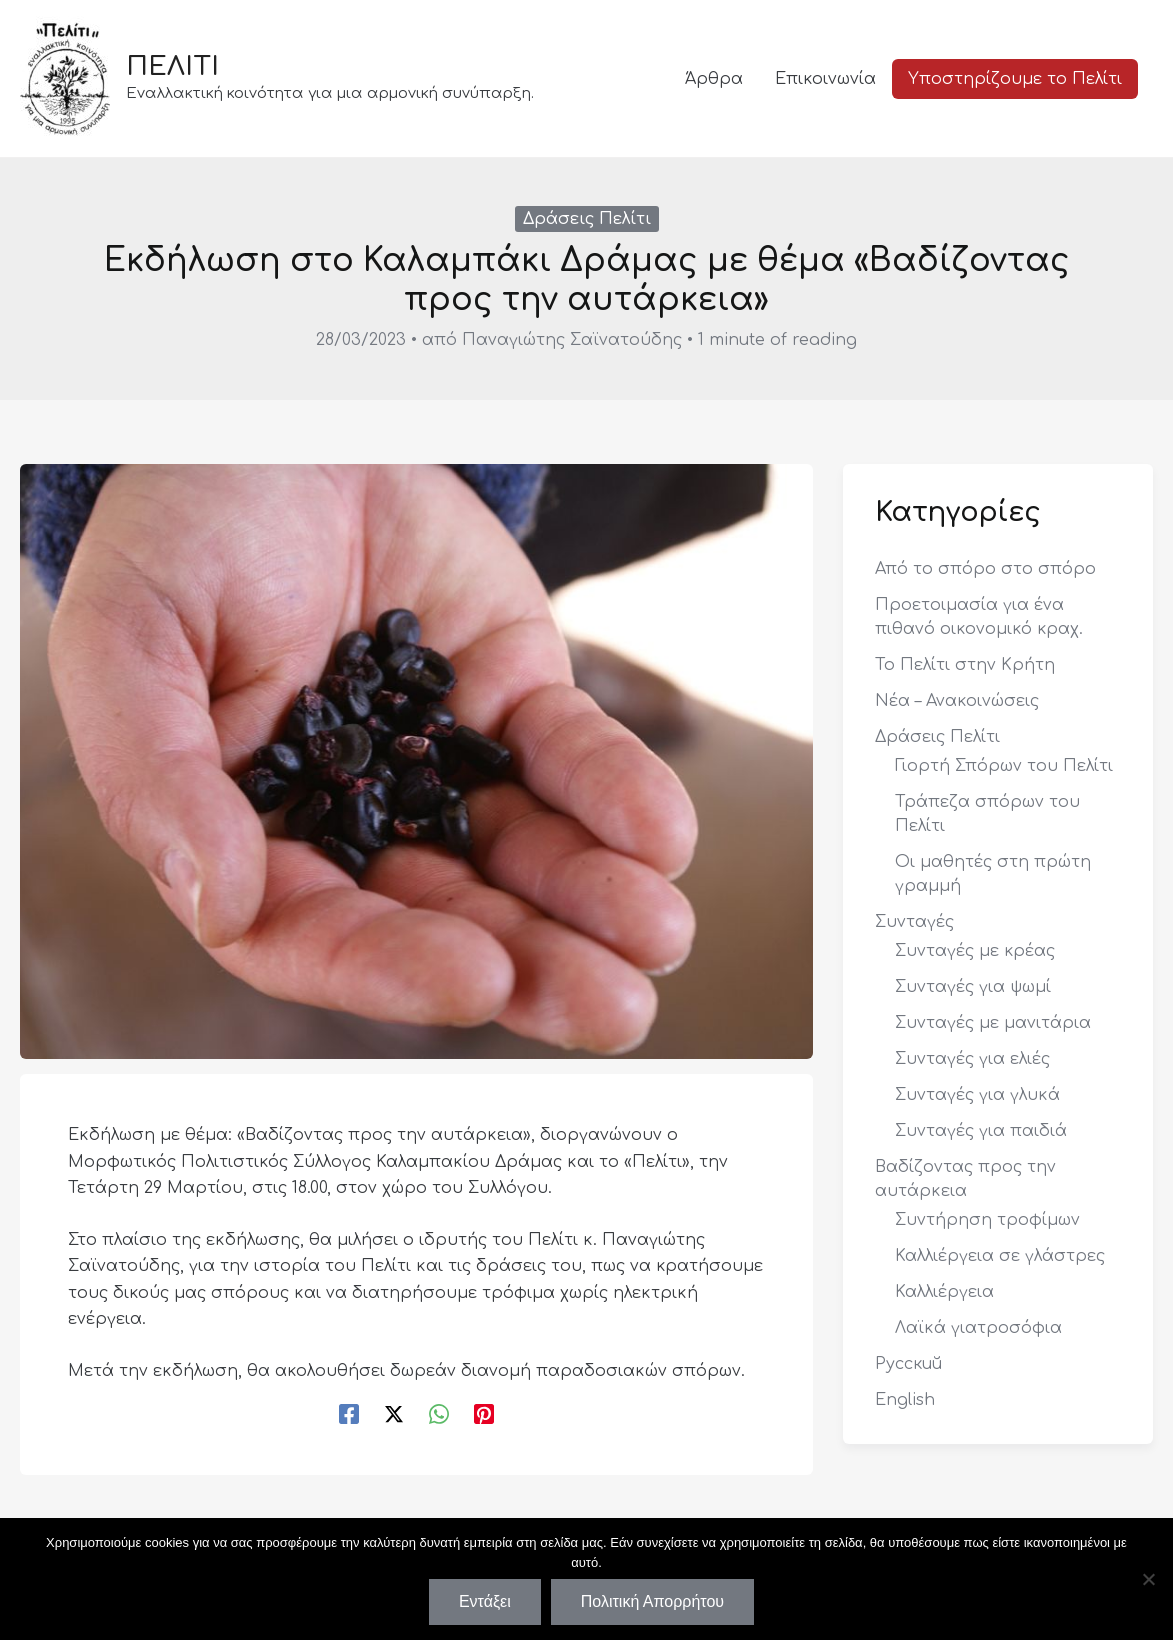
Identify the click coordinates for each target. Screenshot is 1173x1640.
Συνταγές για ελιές (972, 1059)
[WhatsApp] (439, 1414)
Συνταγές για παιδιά (981, 1131)
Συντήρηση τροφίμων (987, 1220)
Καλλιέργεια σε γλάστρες (1000, 1256)
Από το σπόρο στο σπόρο (985, 569)
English (905, 1400)
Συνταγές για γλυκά (977, 1095)
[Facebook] (349, 1414)
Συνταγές (914, 922)
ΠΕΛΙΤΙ (172, 66)
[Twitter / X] (394, 1414)
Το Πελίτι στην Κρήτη (965, 665)
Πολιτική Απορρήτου (652, 1601)
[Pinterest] (484, 1414)
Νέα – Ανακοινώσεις (957, 701)
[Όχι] (1148, 1579)
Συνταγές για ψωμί (973, 987)
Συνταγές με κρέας (975, 951)
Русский (908, 1364)
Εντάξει (485, 1601)
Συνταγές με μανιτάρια (993, 1023)
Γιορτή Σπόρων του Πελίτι (1004, 766)
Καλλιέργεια (944, 1292)
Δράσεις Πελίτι (587, 219)
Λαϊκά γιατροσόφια (978, 1328)
